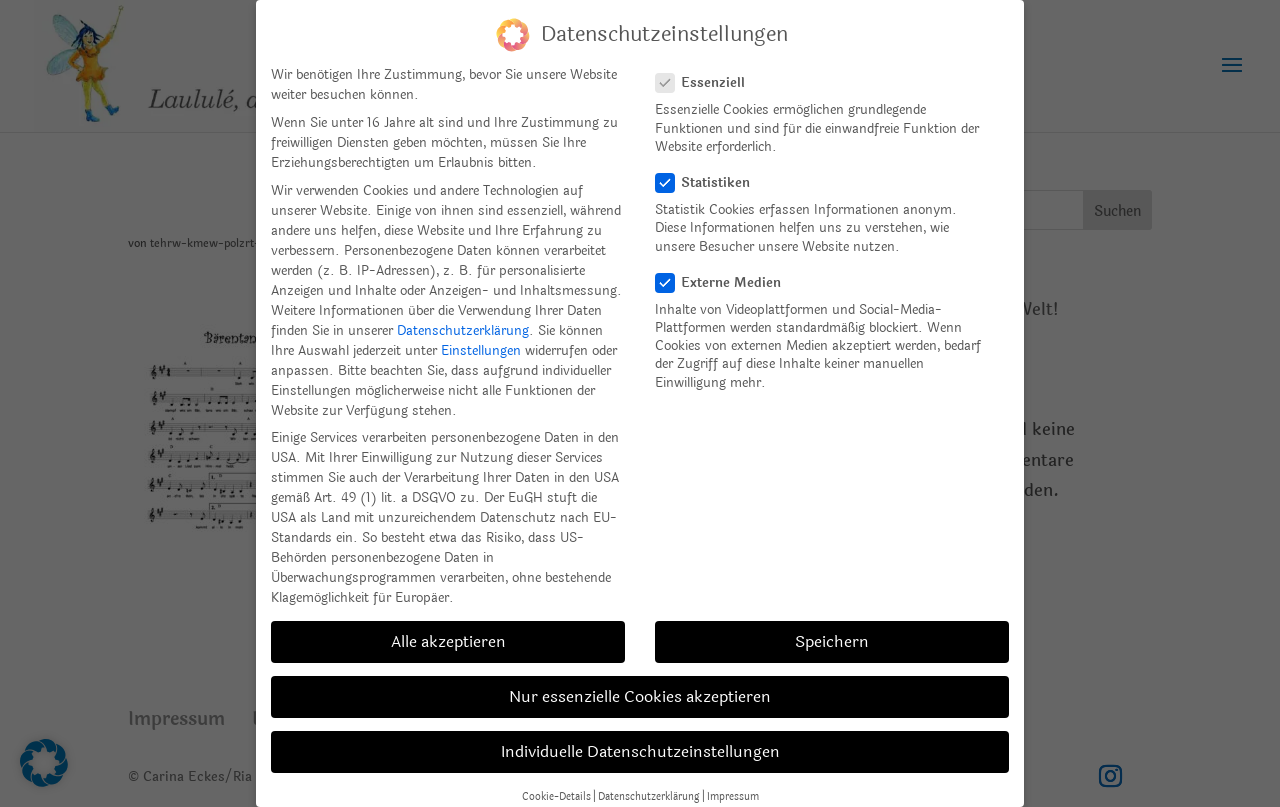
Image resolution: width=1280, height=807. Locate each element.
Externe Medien (726, 283)
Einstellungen (481, 351)
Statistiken (711, 183)
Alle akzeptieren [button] (448, 641)
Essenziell (708, 83)
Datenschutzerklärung (463, 331)
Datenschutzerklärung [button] (649, 796)
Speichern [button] (832, 641)
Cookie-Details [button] (556, 796)
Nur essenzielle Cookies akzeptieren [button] (640, 696)
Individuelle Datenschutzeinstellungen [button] (640, 751)
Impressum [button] (733, 796)
